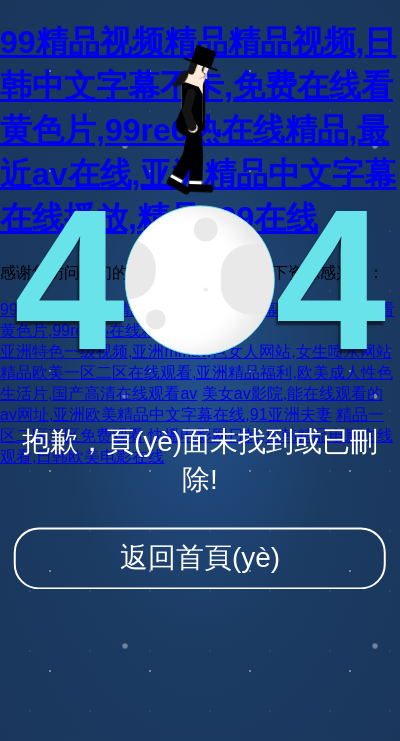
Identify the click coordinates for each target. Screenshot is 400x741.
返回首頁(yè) (200, 557)
